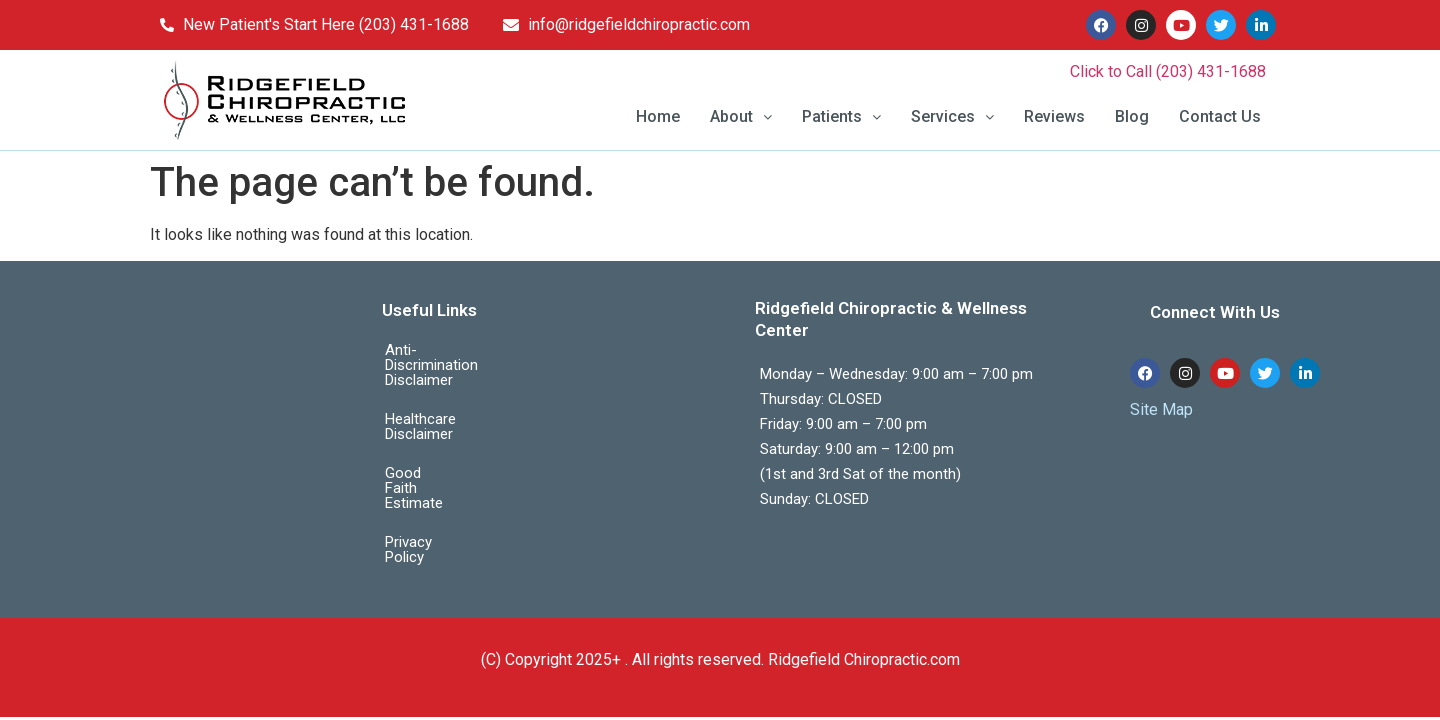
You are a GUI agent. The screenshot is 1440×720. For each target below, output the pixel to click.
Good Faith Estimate (452, 428)
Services (952, 116)
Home (658, 116)
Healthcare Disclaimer (456, 389)
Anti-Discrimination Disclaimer (483, 350)
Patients (841, 116)
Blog (1132, 116)
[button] (741, 117)
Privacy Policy (430, 467)
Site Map (1161, 409)
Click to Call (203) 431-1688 (1168, 71)
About (741, 116)
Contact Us (1220, 116)
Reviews (1054, 116)
